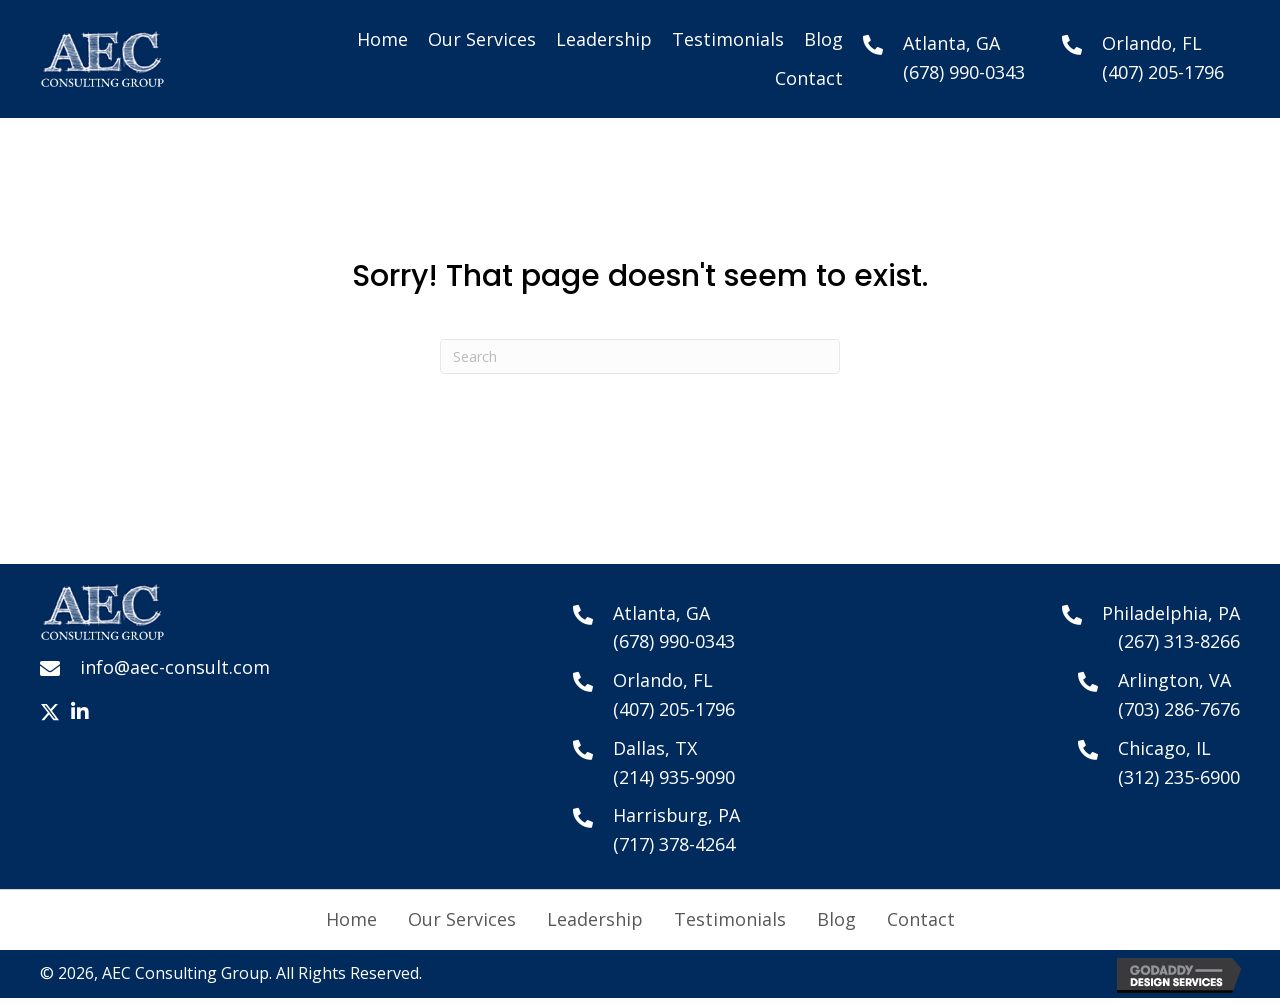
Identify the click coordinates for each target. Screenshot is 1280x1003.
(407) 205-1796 (1163, 72)
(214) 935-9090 (674, 777)
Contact (921, 919)
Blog (836, 919)
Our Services (462, 919)
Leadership (595, 919)
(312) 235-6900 (1179, 777)
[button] (50, 712)
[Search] (640, 356)
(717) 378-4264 (674, 844)
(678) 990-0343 (964, 72)
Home (351, 919)
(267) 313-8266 (1179, 641)
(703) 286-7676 (1179, 709)
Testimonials (730, 919)
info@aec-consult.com (175, 667)
